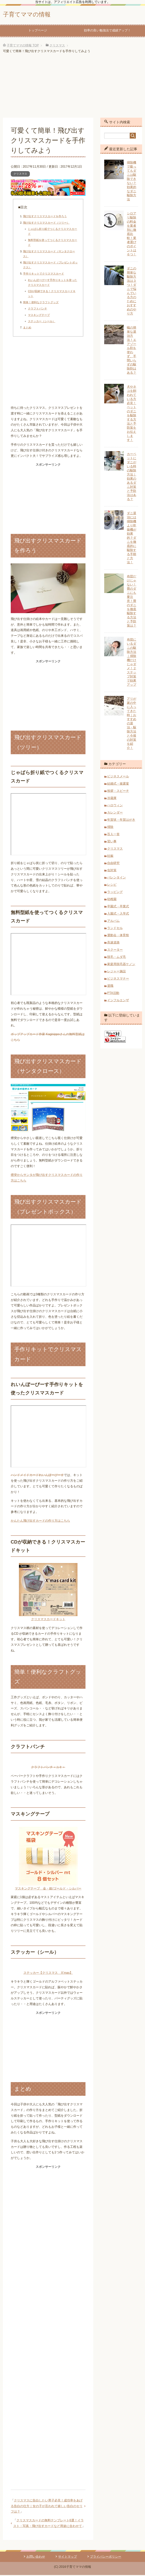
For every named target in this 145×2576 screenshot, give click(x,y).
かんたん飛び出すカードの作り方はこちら (40, 1521)
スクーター (115, 950)
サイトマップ (67, 2557)
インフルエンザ (118, 1001)
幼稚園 (112, 900)
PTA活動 (113, 994)
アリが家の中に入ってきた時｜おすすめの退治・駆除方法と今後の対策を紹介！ (131, 724)
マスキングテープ (39, 315)
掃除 (110, 828)
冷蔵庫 (112, 799)
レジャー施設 (116, 972)
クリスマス (20, 174)
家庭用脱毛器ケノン (121, 965)
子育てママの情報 (31, 15)
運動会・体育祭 (118, 936)
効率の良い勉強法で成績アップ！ (107, 31)
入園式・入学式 (118, 914)
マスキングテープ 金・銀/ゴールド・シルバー (48, 1889)
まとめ (27, 328)
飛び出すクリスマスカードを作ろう (45, 217)
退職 (110, 986)
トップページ (37, 31)
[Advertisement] (72, 89)
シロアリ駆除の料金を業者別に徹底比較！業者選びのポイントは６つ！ (131, 235)
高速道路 (113, 943)
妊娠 (110, 856)
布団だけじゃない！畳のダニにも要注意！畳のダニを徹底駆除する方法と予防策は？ (131, 602)
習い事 (112, 842)
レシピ (112, 885)
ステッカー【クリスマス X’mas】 (48, 1973)
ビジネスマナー (118, 979)
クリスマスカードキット (48, 1620)
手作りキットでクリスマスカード (43, 274)
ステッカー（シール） (41, 322)
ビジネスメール (118, 777)
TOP (23, 46)
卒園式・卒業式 (118, 907)
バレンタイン (116, 878)
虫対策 (112, 871)
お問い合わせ (35, 2557)
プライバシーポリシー (105, 2557)
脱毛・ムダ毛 (116, 957)
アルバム (113, 921)
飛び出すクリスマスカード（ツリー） (46, 223)
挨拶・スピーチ (118, 791)
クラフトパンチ (37, 309)
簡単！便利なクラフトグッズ (41, 303)
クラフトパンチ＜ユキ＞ (48, 1768)
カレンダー (115, 813)
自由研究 (113, 864)
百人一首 (113, 835)
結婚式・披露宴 (118, 784)
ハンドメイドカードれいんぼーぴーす (37, 1476)
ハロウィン (115, 806)
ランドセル (115, 929)
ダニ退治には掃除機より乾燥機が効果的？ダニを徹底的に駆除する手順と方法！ (131, 538)
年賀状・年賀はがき (121, 820)
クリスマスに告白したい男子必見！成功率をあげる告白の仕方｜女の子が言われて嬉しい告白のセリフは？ (47, 2507)
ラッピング (115, 893)
